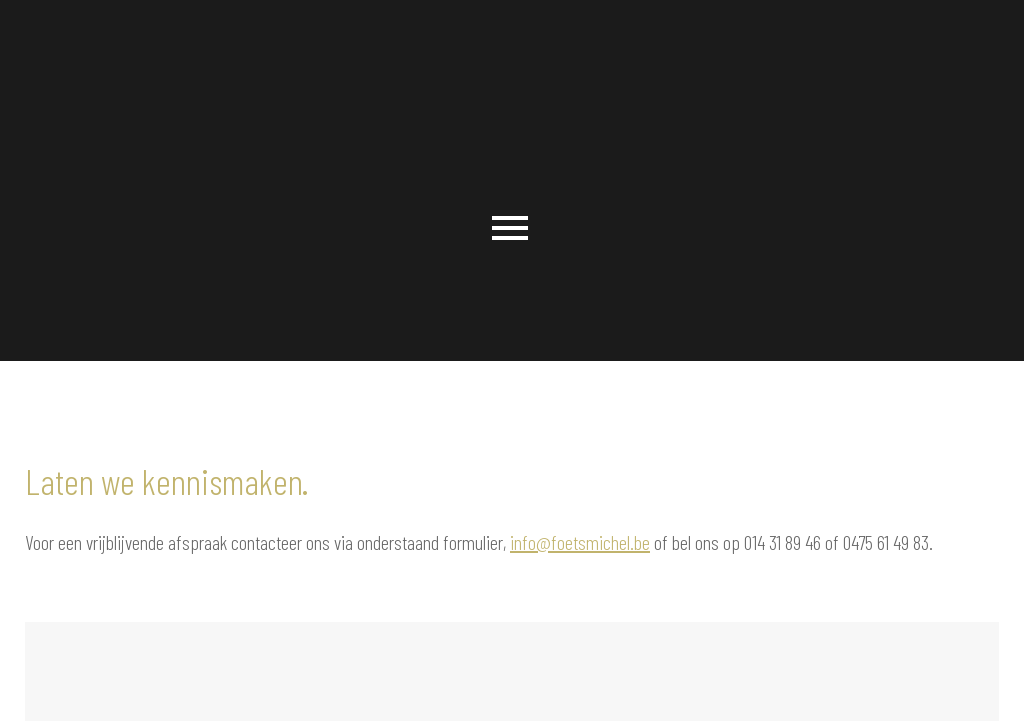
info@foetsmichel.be (580, 542)
